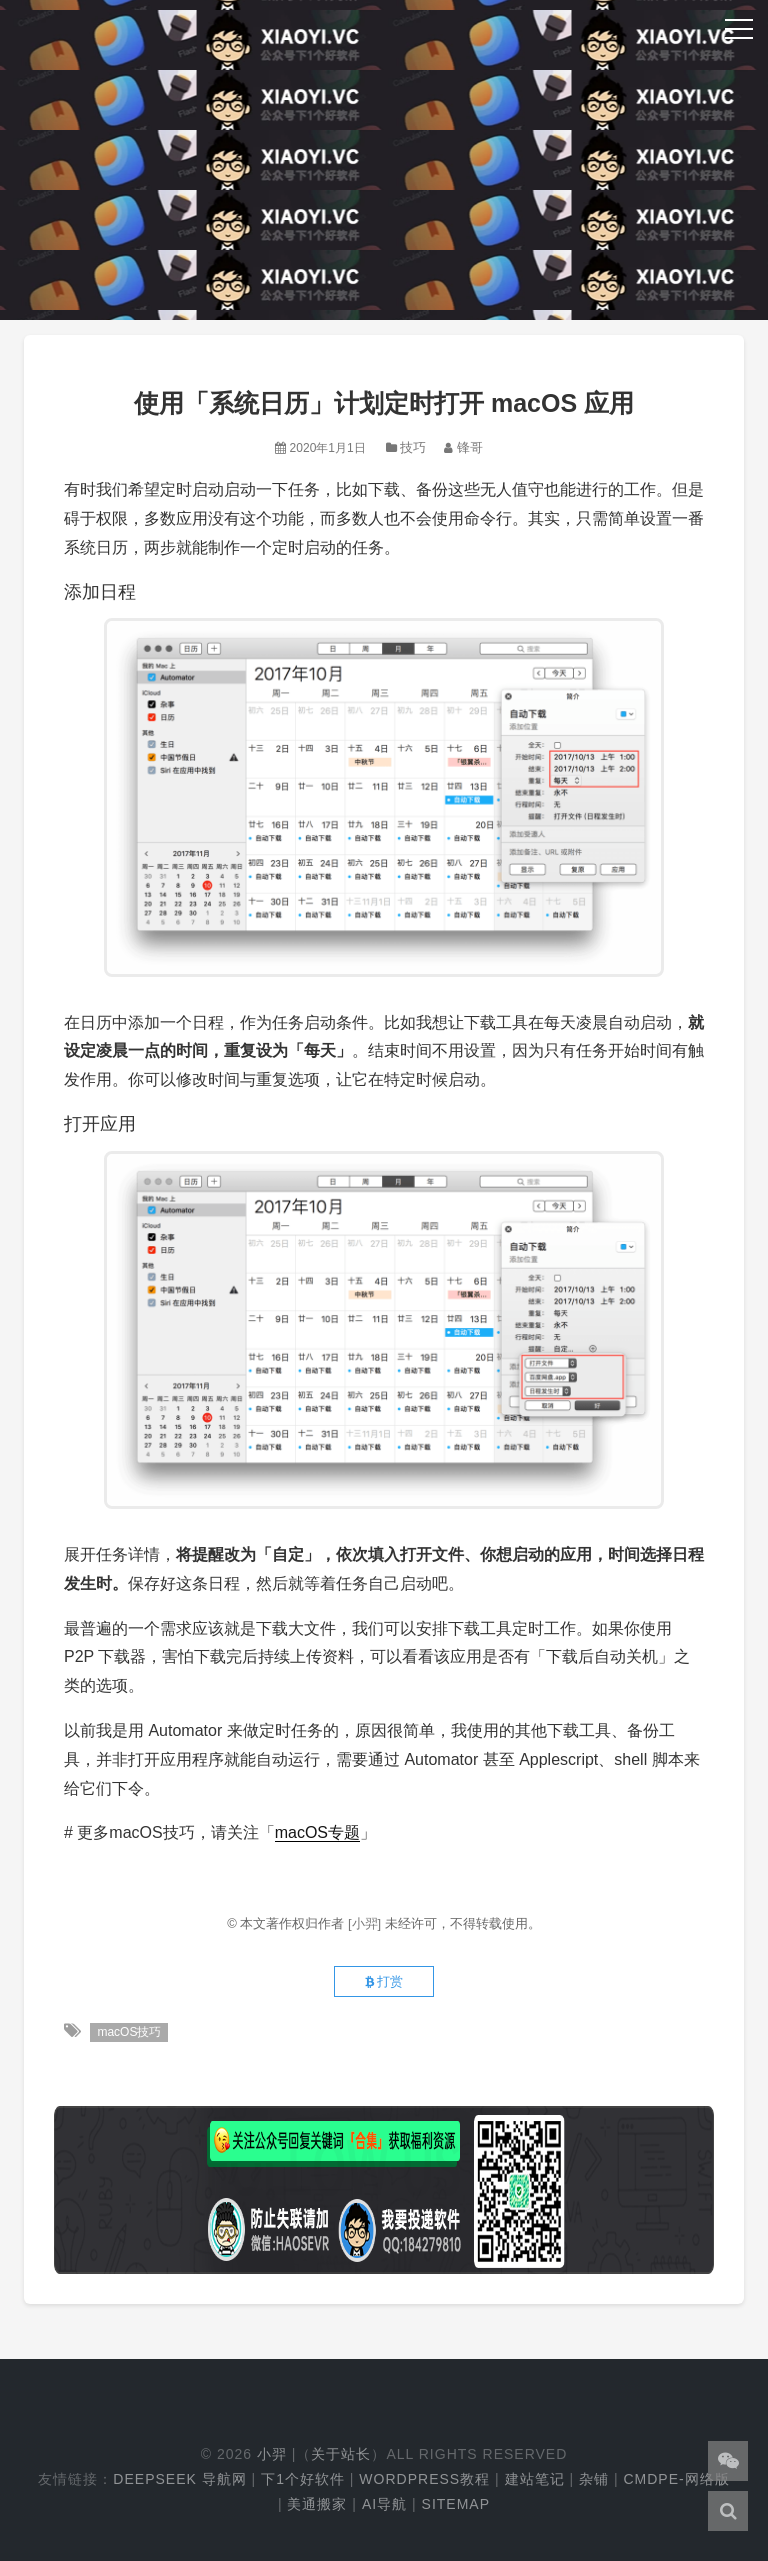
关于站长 (341, 2454)
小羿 (272, 2454)
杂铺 (594, 2479)
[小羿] (366, 1923)
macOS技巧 (129, 2032)
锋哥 (470, 447)
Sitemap (456, 2504)
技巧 (413, 447)
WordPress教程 (424, 2479)
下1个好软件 (303, 2479)
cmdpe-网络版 (676, 2479)
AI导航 (384, 2504)
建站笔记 (535, 2479)
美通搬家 (317, 2504)
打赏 (384, 1981)
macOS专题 (317, 1832)
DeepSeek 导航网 (179, 2479)
